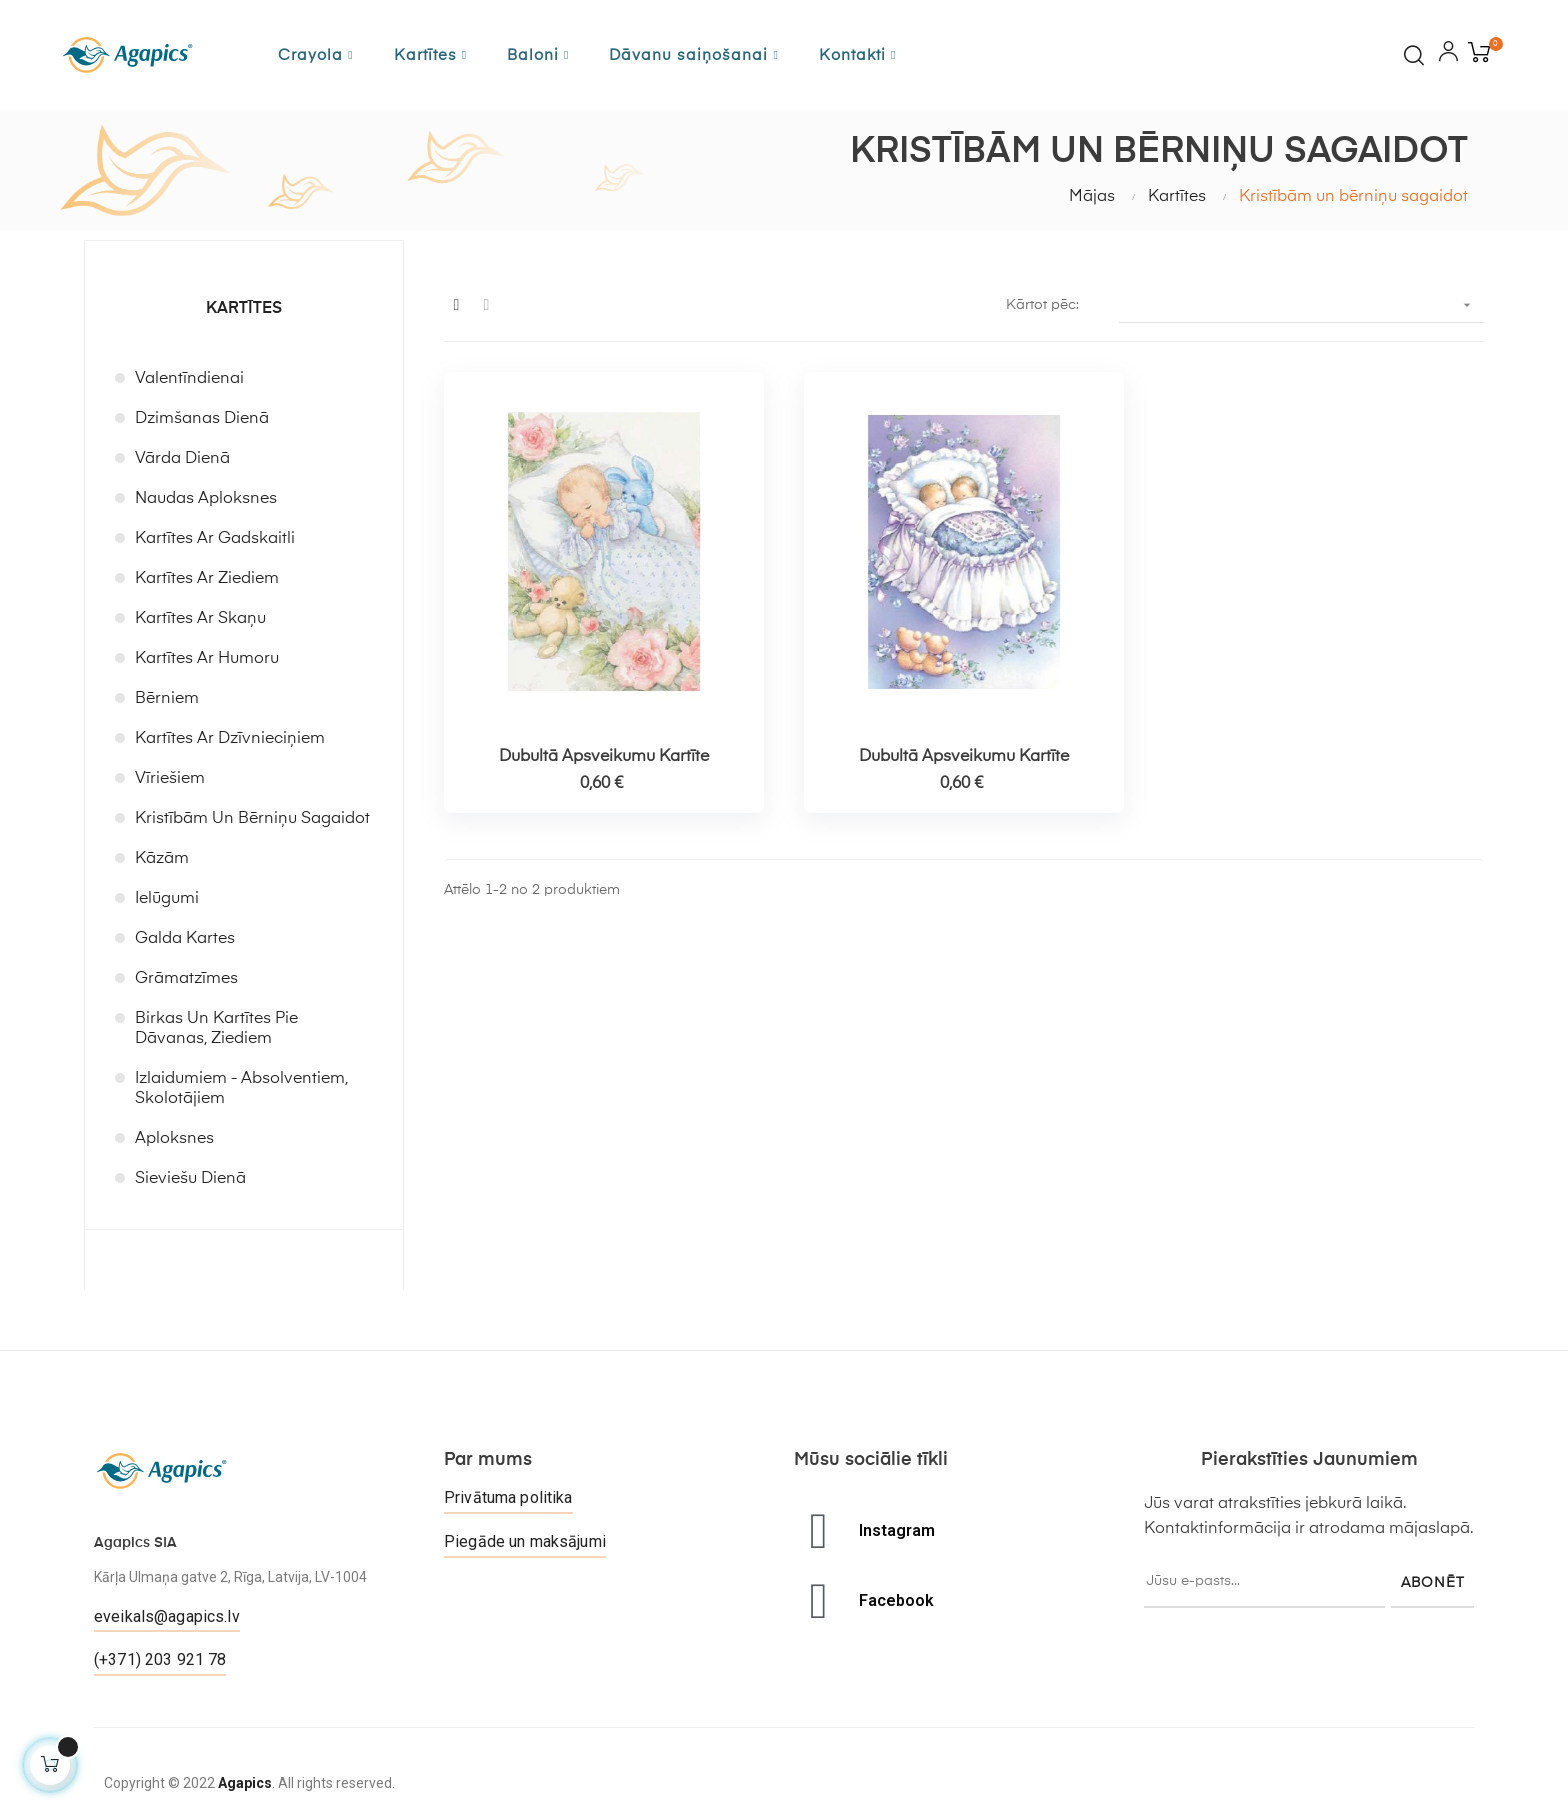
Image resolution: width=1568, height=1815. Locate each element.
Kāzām (162, 859)
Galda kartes (185, 939)
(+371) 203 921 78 (160, 1659)
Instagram (897, 1530)
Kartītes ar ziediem (207, 579)
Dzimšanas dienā (202, 419)
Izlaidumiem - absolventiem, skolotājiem (241, 1089)
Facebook (896, 1600)
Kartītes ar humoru (207, 659)
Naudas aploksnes (206, 499)
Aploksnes (174, 1139)
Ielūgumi (167, 899)
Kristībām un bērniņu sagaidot (252, 819)
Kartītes (244, 309)
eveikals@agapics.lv (167, 1616)
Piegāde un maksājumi (525, 1541)
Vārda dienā (182, 459)
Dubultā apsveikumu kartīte (604, 757)
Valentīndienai (189, 379)
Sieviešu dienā (190, 1179)
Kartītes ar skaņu (200, 619)
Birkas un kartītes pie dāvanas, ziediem (216, 1029)
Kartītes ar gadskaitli (215, 539)
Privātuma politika (508, 1497)
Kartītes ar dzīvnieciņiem (230, 739)
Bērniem (167, 699)
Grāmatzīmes (186, 979)
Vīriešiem (170, 779)
